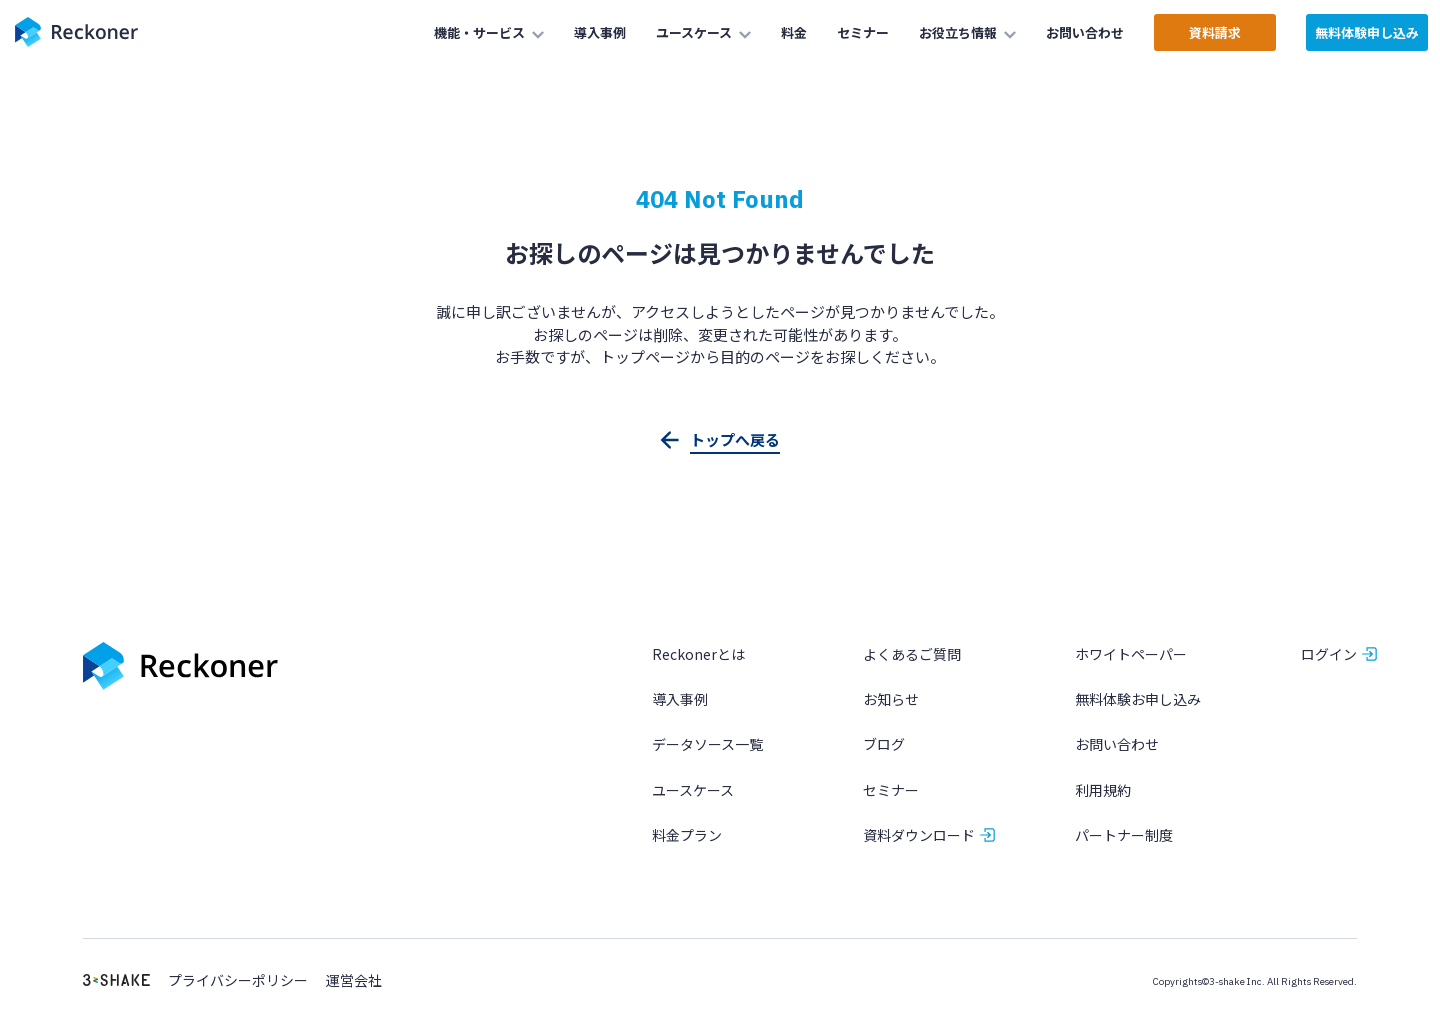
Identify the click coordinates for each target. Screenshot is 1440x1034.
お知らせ (891, 699)
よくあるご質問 (912, 654)
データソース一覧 (707, 744)
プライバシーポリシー (238, 980)
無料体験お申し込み (1138, 699)
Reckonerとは (698, 654)
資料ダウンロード (919, 835)
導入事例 (680, 699)
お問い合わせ (1117, 744)
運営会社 (354, 980)
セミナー (891, 790)
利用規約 (1103, 790)
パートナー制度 (1124, 835)
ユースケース (693, 790)
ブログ (884, 744)
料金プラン (687, 835)
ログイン (1329, 654)
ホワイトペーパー (1131, 654)
